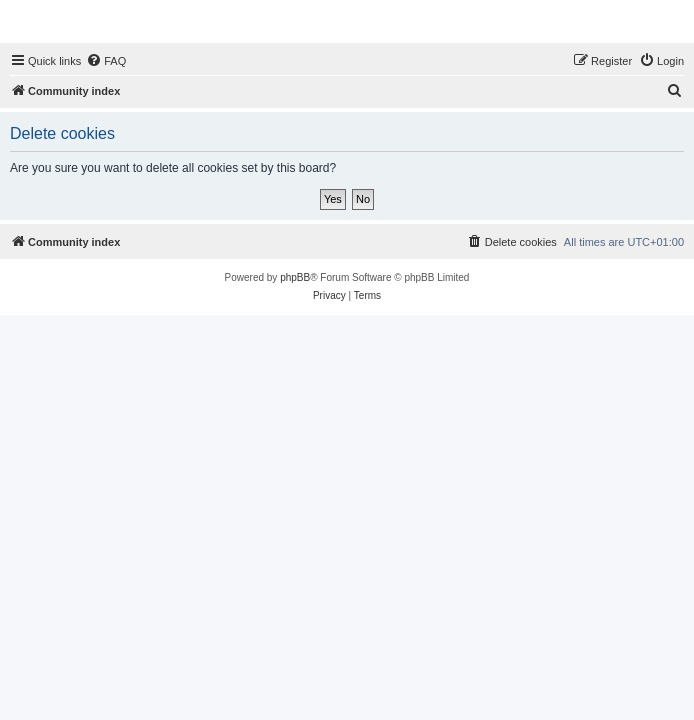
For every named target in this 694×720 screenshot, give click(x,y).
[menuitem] (106, 61)
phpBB (295, 277)
